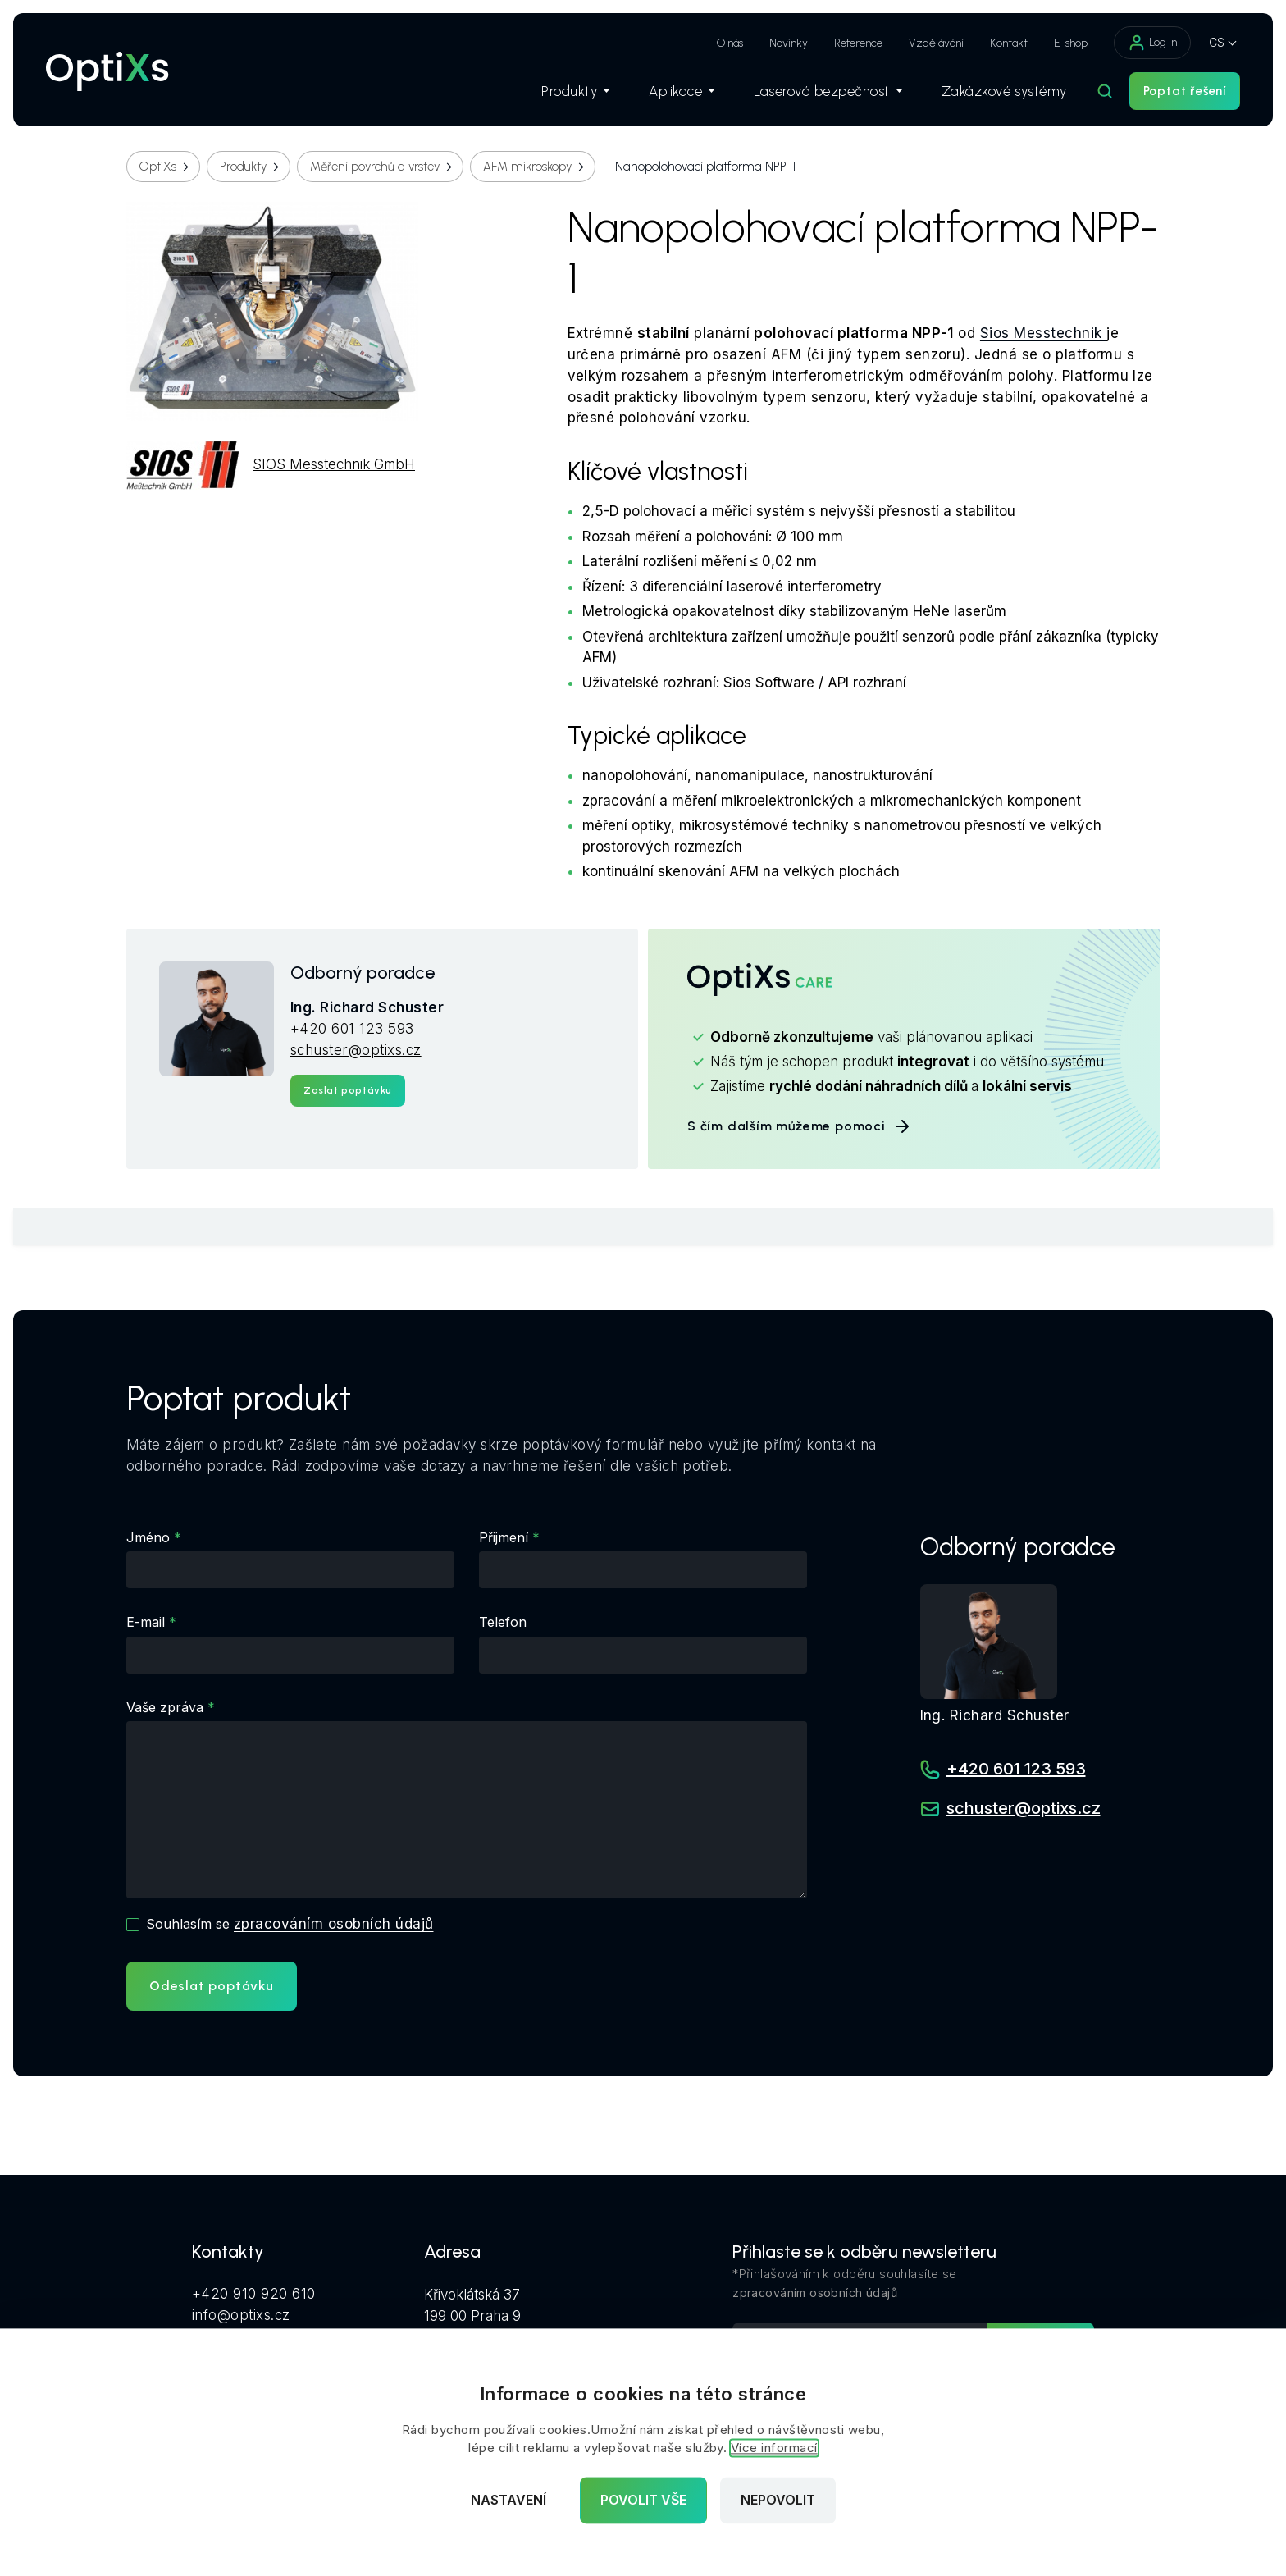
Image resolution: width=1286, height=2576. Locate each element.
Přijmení (503, 1537)
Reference (858, 43)
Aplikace (681, 91)
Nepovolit (778, 2500)
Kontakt (1009, 43)
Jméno (148, 1537)
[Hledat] (1105, 91)
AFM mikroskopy (527, 166)
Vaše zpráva (164, 1707)
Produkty (575, 91)
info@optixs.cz (241, 2315)
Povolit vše (643, 2500)
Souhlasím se (289, 1924)
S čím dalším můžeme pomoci (799, 1126)
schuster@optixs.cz (356, 1050)
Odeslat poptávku (211, 1986)
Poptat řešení (1184, 91)
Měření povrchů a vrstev (375, 166)
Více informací (774, 2448)
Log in (1152, 43)
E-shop (1071, 43)
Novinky (788, 43)
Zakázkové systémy (1004, 91)
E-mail (145, 1622)
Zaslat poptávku (347, 1090)
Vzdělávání (936, 43)
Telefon (503, 1622)
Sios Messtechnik (1043, 333)
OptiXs (157, 166)
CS (1216, 42)
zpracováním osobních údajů (333, 1924)
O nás (730, 43)
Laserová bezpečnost (828, 91)
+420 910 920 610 (254, 2294)
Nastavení (508, 2500)
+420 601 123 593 (352, 1029)
